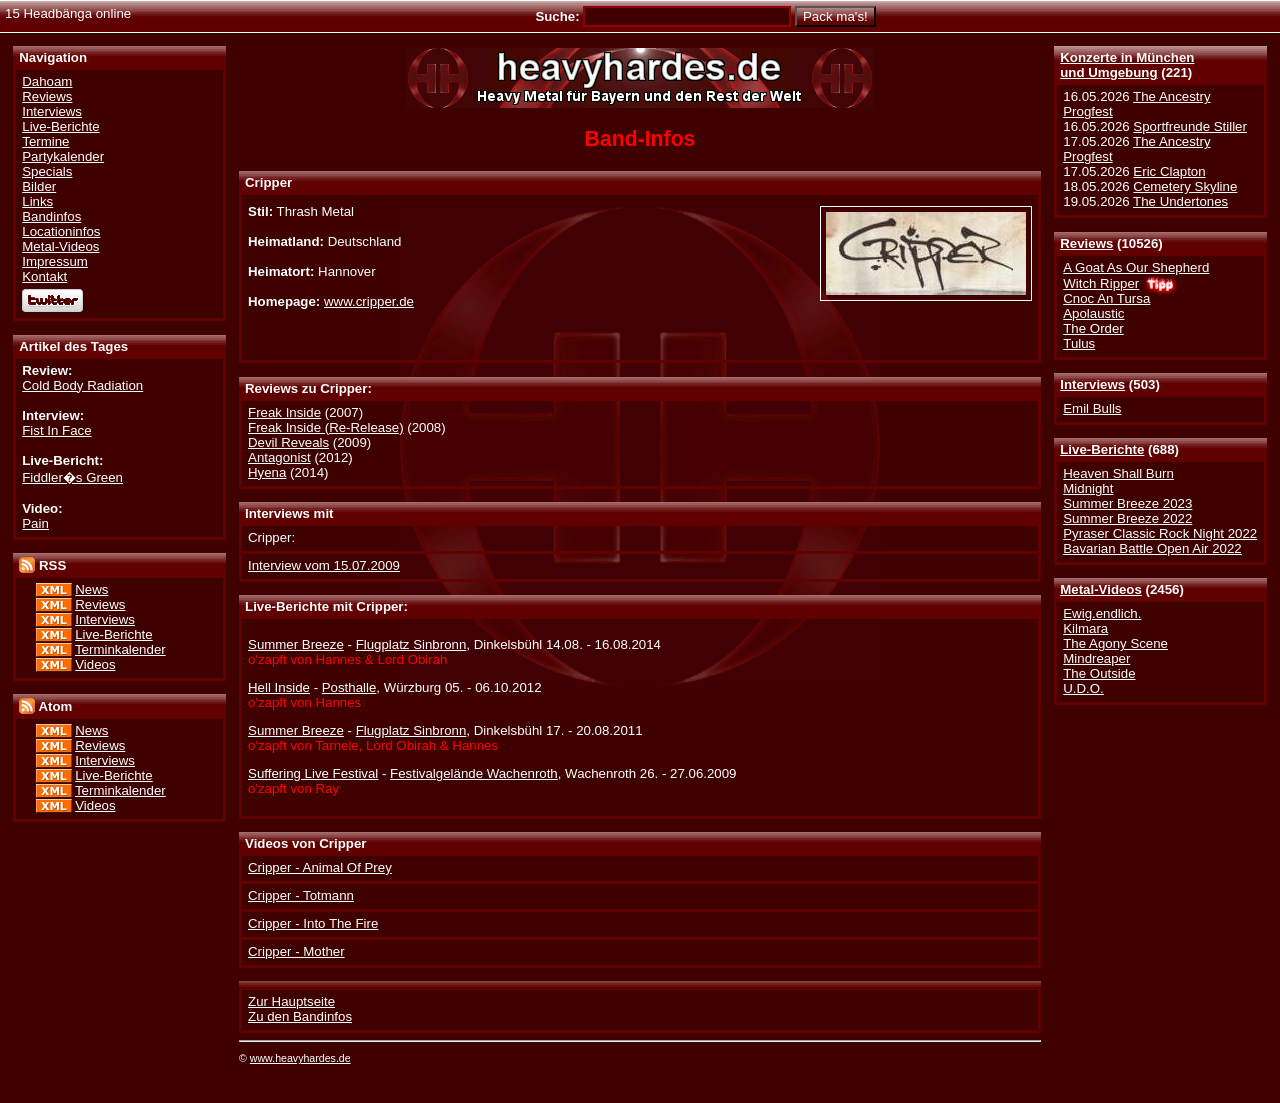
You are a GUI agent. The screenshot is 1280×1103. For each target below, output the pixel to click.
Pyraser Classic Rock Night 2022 (1160, 533)
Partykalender (63, 156)
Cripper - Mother (296, 951)
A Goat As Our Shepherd (1136, 267)
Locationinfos (61, 231)
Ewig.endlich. (1102, 613)
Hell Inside (279, 687)
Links (37, 201)
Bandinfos (51, 216)
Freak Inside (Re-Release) (326, 427)
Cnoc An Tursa (1106, 298)
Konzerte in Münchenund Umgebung (1127, 65)
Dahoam (47, 81)
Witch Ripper (1101, 283)
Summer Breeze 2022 (1127, 518)
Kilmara (1085, 628)
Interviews (1092, 384)
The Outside (1099, 673)
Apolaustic (1093, 313)
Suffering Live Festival (313, 773)
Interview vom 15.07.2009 (324, 565)
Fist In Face (56, 430)
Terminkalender (120, 649)
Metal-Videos (1101, 589)
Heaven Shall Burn (1118, 473)
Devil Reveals (288, 442)
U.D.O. (1083, 688)
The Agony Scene (1115, 643)
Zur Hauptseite (291, 1001)
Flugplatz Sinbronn (411, 644)
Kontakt (44, 276)
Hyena (267, 472)
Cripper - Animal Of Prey (320, 867)
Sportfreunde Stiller (1190, 126)
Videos (95, 664)
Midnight (1088, 488)
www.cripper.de (369, 301)
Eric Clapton (1169, 171)
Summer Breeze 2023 (1127, 503)
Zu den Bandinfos (300, 1016)
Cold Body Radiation (82, 385)
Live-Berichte (1102, 449)
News (91, 589)
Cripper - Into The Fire (313, 923)
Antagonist (279, 457)
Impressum (55, 261)
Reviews (1086, 243)
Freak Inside (284, 412)
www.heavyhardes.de (300, 1058)
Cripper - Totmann (301, 895)
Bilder (39, 186)
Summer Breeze (296, 644)
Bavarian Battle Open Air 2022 (1152, 548)
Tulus (1079, 343)
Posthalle (349, 687)
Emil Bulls (1092, 408)
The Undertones (1180, 201)
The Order (1093, 328)
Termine (45, 141)
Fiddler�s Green (72, 477)
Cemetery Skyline (1185, 186)
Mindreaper (1096, 658)
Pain (35, 523)
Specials (47, 171)
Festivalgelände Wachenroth (474, 773)
